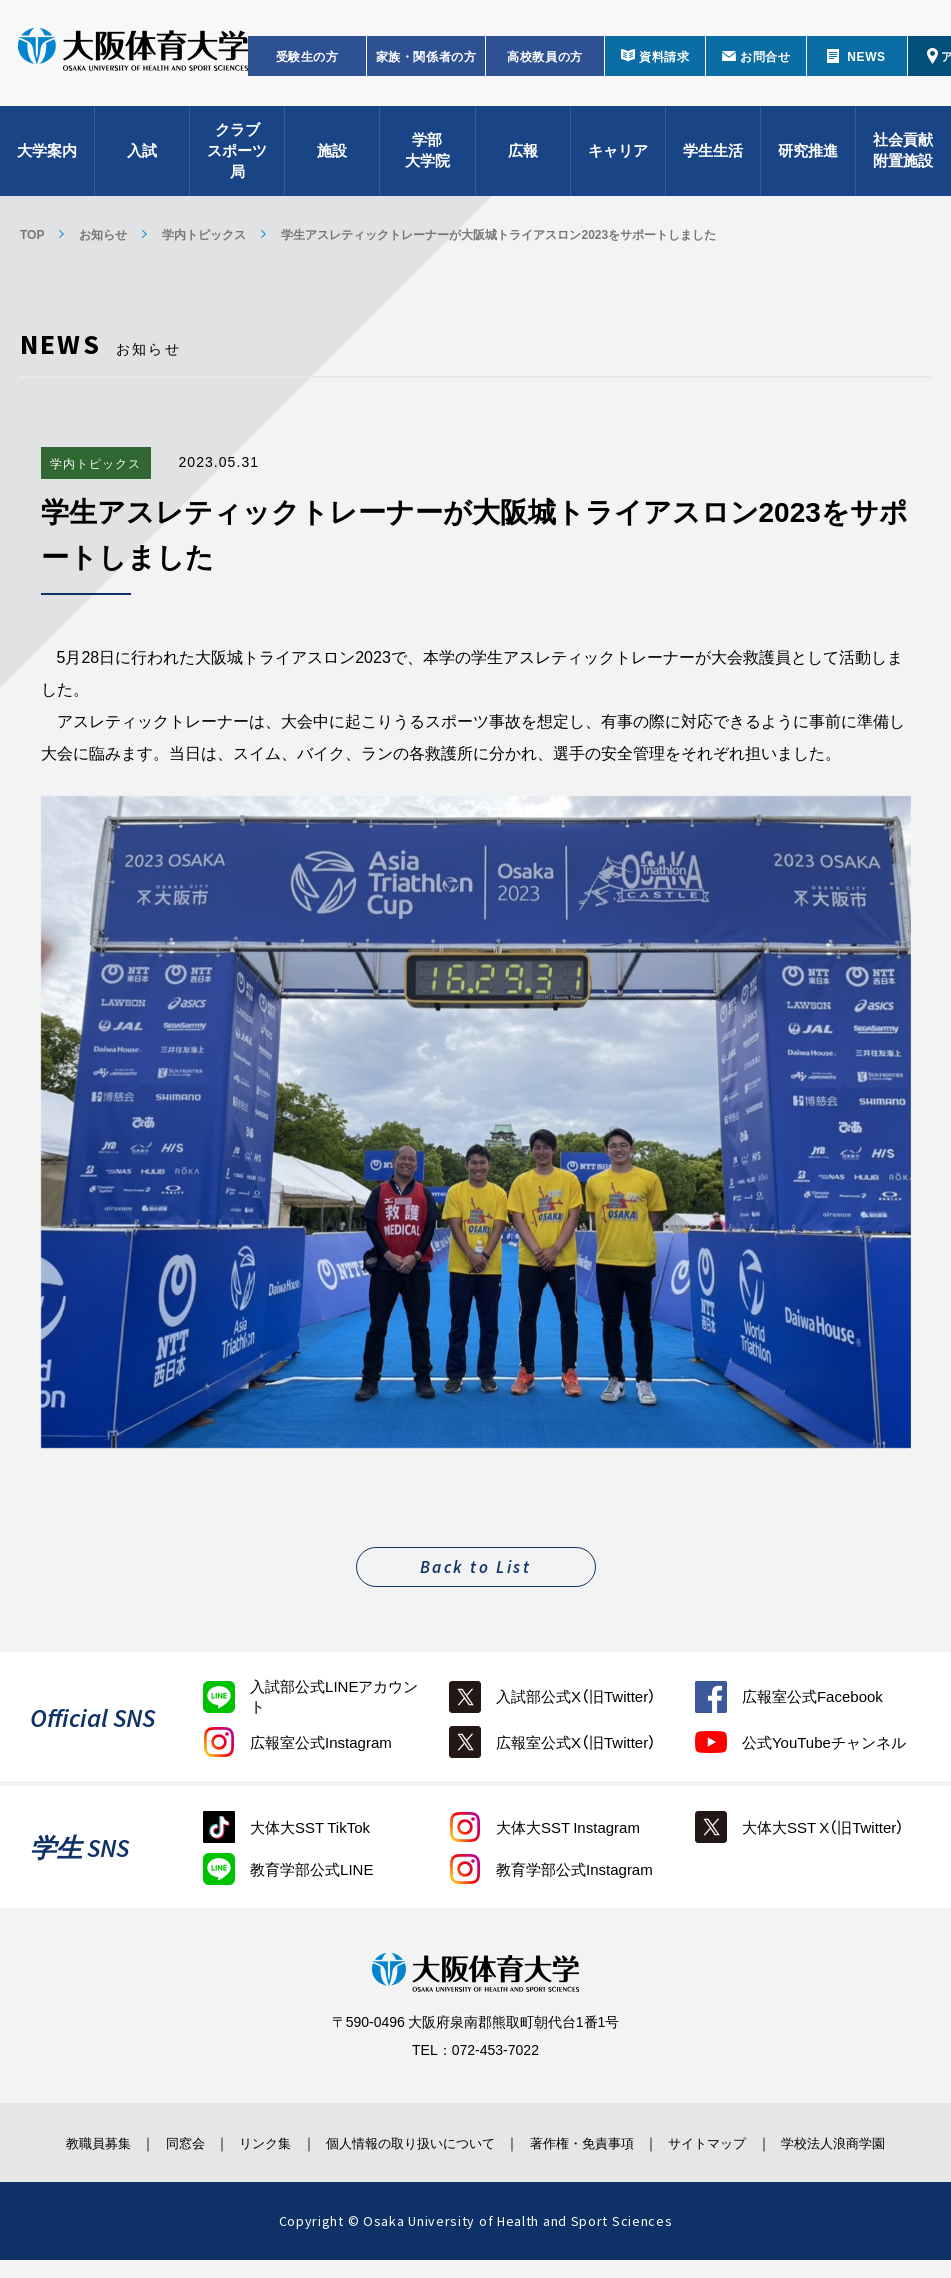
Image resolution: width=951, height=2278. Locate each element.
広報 (523, 160)
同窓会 (165, 2142)
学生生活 (713, 160)
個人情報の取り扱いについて (413, 2142)
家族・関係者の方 (426, 66)
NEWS (866, 66)
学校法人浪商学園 (859, 2151)
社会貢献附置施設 (903, 160)
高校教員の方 (545, 66)
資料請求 (664, 66)
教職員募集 (70, 2142)
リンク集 (254, 2142)
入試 (142, 160)
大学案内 (47, 160)
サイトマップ (730, 2142)
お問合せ (765, 66)
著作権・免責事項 (594, 2142)
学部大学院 (427, 160)
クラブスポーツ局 (237, 160)
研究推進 (808, 160)
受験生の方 (307, 66)
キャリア (618, 160)
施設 (332, 160)
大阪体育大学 (133, 62)
